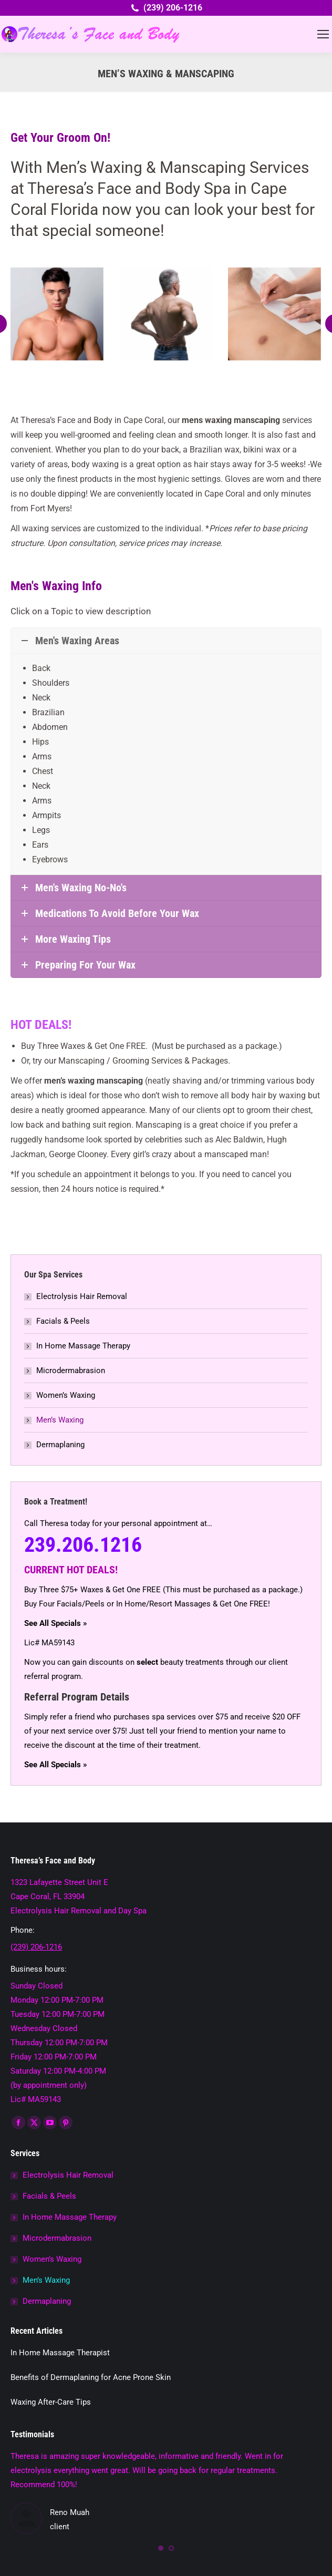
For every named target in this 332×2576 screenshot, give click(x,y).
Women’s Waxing (65, 1395)
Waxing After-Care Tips (51, 2402)
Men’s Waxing (60, 1420)
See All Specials (52, 1623)
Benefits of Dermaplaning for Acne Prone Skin (91, 2377)
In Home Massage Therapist (60, 2352)
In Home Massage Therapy (83, 1346)
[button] (160, 2548)
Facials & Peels (63, 1321)
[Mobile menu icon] (323, 34)
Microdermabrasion (70, 1370)
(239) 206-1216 (166, 8)
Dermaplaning (60, 1444)
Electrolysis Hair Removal (81, 1296)
